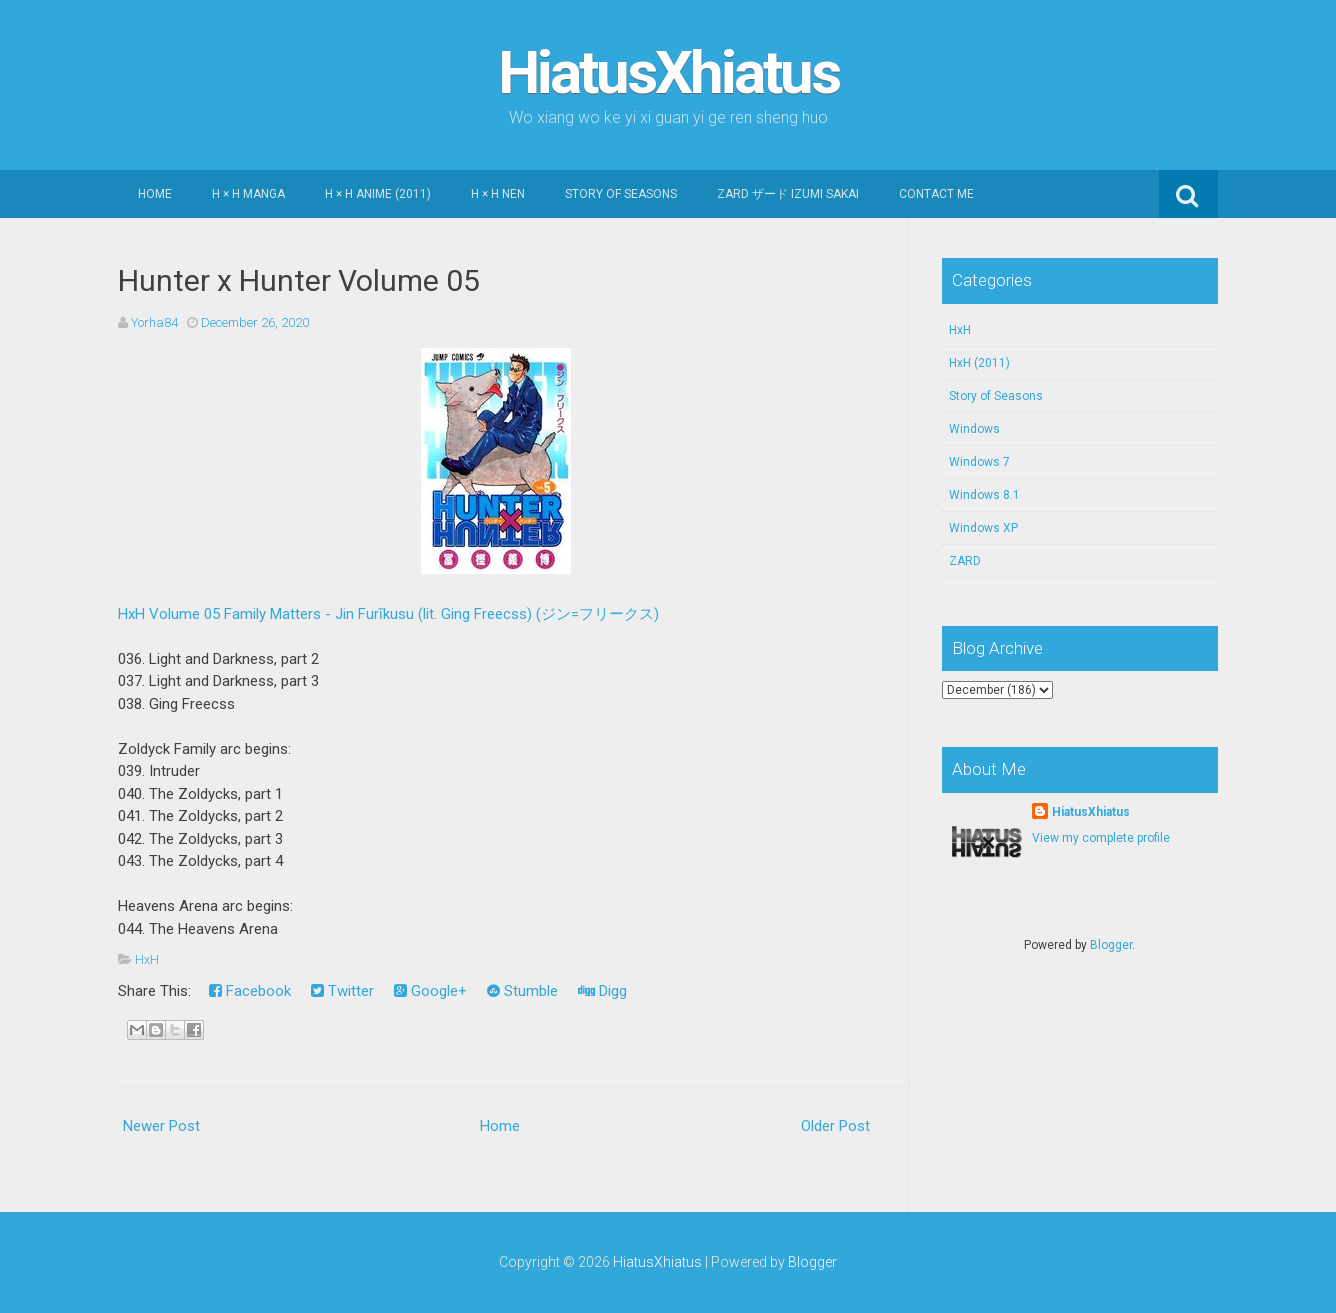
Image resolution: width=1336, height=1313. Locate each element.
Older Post (835, 1126)
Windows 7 (979, 462)
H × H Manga (248, 194)
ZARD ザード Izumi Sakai (788, 194)
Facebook (250, 991)
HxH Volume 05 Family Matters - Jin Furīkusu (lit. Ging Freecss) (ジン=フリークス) (388, 614)
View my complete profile (1101, 838)
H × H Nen (498, 194)
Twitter (342, 991)
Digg (602, 991)
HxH (147, 959)
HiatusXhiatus (668, 72)
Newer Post (161, 1126)
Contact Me (936, 194)
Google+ (430, 991)
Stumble (522, 991)
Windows (974, 429)
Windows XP (983, 528)
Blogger (1111, 945)
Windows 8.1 (984, 495)
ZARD (965, 561)
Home (155, 194)
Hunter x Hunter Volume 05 (299, 280)
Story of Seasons (621, 194)
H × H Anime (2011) (378, 194)
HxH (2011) (979, 363)
